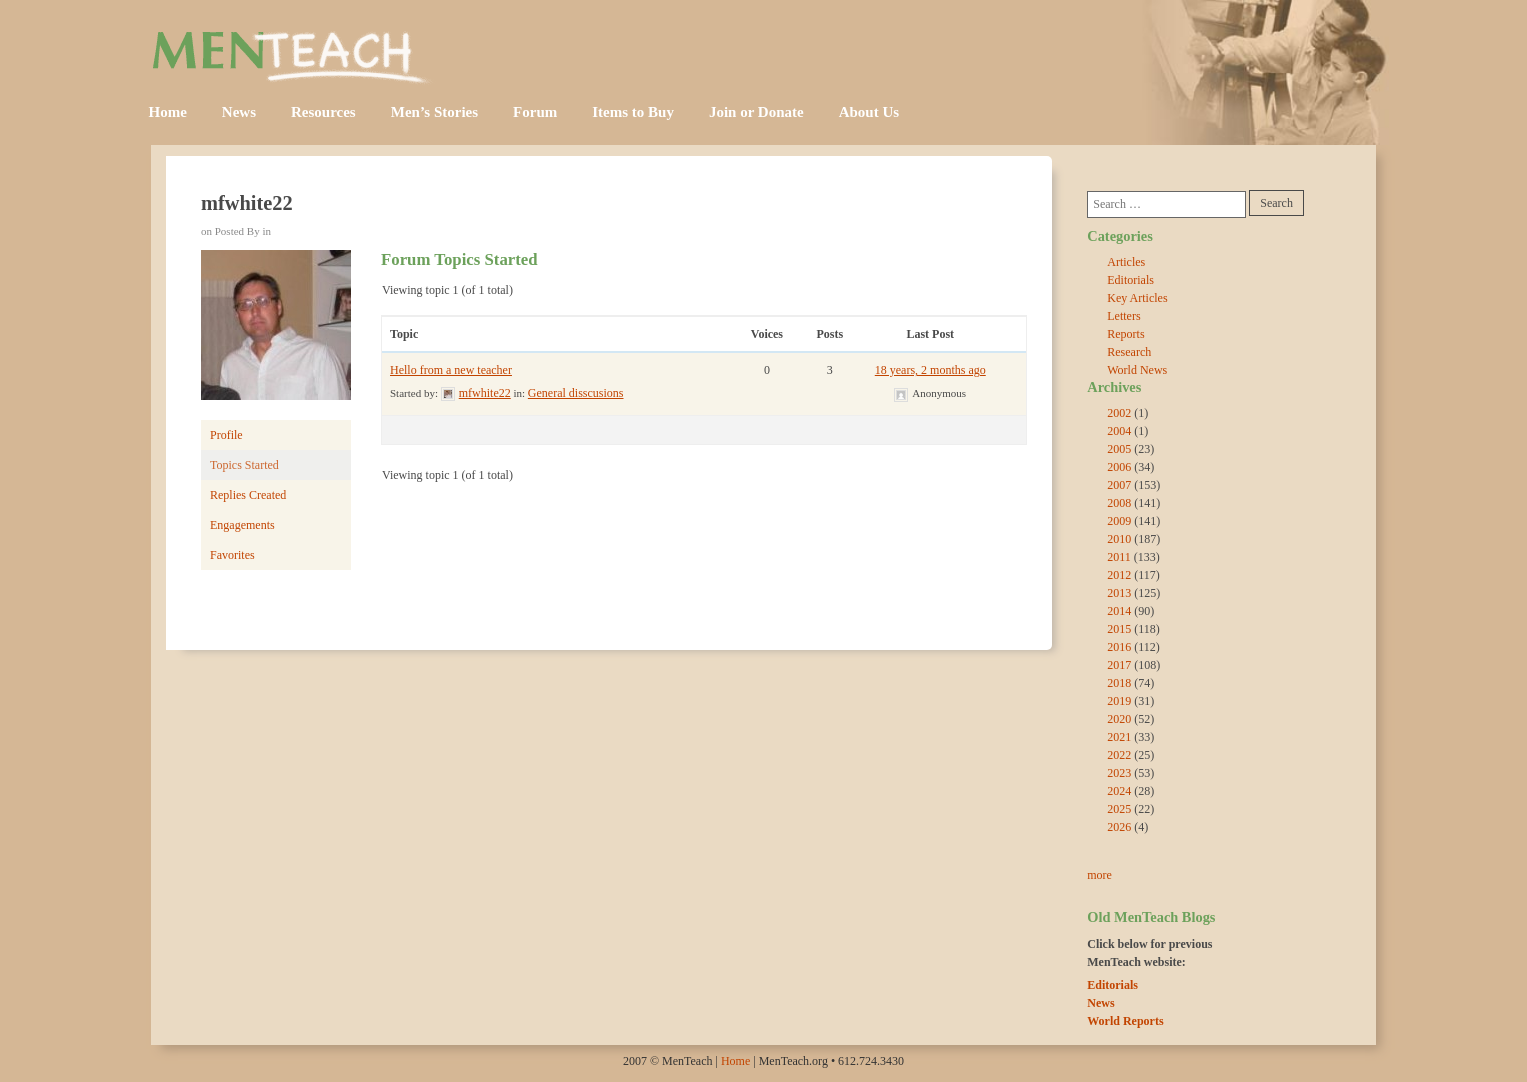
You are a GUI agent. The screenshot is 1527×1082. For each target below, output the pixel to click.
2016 (1119, 647)
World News (1137, 370)
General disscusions (576, 393)
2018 (1119, 683)
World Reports (1125, 1021)
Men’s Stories (434, 112)
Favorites (232, 555)
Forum (535, 112)
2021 (1119, 737)
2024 (1119, 791)
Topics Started (244, 465)
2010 (1119, 539)
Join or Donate (756, 112)
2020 (1119, 719)
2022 (1119, 755)
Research (1129, 352)
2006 (1119, 467)
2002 (1119, 413)
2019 (1119, 701)
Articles (1126, 262)
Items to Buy (633, 112)
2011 (1119, 557)
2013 (1119, 593)
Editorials (1130, 280)
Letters (1123, 316)
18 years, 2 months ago (930, 370)
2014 (1119, 611)
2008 (1119, 503)
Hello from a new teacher (451, 370)
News (239, 112)
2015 (1119, 629)
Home (168, 112)
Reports (1125, 334)
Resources (323, 112)
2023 (1119, 773)
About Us (869, 112)
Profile (226, 435)
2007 (1119, 485)
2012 (1119, 575)
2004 (1119, 431)
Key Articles (1137, 298)
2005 (1119, 449)
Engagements (242, 525)
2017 (1119, 665)
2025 (1119, 809)
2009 (1119, 521)
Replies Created (248, 495)
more (1099, 875)
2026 (1119, 827)
